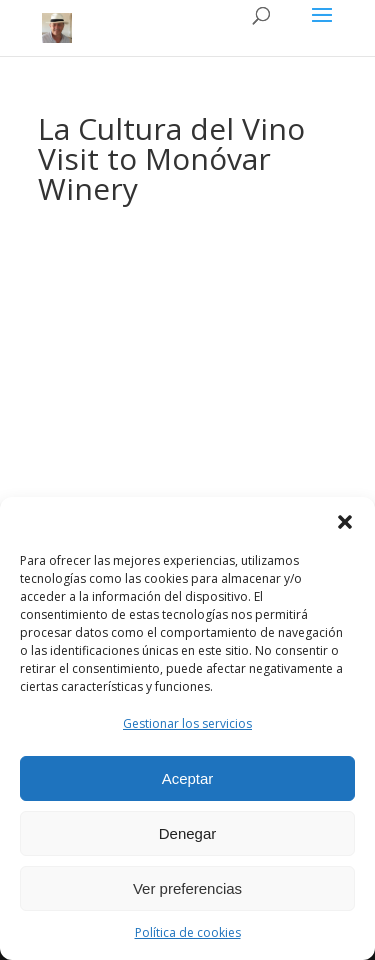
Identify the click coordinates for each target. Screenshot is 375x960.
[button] (345, 522)
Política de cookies (188, 932)
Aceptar (188, 778)
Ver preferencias (187, 888)
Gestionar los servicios (187, 723)
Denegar (188, 833)
